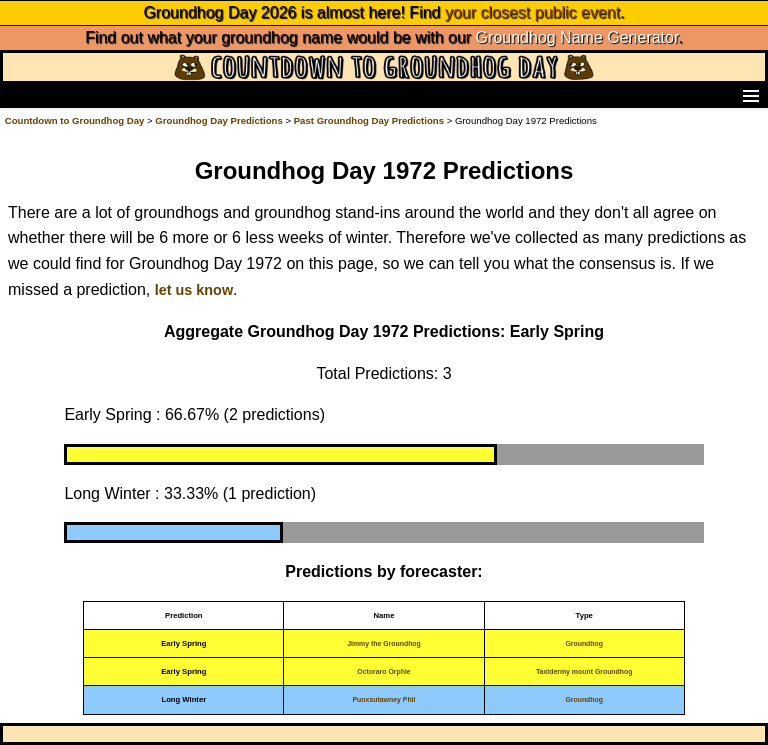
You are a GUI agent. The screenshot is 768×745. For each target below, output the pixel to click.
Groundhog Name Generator (577, 37)
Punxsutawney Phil (384, 699)
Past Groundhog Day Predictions (369, 120)
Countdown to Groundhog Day (75, 120)
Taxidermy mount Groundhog (584, 671)
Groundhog (584, 643)
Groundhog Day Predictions (218, 120)
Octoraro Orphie (383, 671)
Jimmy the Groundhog (384, 643)
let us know (194, 290)
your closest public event (532, 12)
